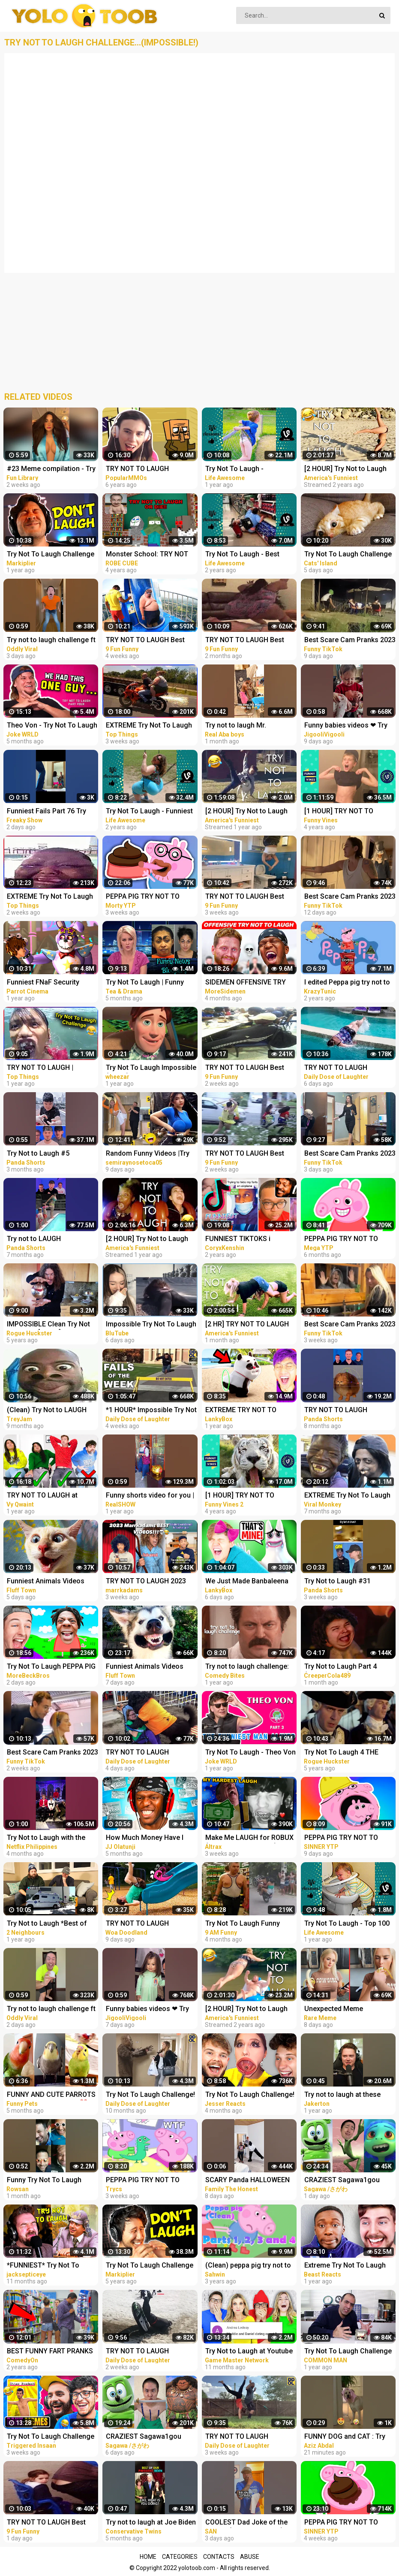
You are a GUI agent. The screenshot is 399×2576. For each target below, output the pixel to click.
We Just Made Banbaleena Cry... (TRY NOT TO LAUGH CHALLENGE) (246, 1582)
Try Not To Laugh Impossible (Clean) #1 (151, 1068)
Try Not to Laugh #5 (38, 1153)
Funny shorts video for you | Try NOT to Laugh (150, 1496)
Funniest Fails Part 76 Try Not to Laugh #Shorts (46, 812)
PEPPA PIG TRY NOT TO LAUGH (143, 897)
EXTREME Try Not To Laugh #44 (149, 726)
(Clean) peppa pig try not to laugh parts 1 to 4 (248, 2266)
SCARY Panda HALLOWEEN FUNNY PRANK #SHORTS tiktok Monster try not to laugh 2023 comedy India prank (247, 2181)
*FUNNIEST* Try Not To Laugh (43, 2266)
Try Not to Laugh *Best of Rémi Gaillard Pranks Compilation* (47, 1924)
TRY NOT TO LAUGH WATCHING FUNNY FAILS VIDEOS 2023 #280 (244, 2437)
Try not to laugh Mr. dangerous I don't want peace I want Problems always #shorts (241, 726)
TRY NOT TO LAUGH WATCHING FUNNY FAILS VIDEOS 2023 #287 (145, 1753)
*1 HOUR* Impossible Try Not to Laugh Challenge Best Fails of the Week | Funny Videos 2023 (151, 1411)
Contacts (218, 2556)
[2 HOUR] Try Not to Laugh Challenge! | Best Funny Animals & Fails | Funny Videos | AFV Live (246, 812)
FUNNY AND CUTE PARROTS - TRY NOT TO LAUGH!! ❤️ (51, 2095)
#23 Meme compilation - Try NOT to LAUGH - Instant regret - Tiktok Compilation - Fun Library (51, 469)
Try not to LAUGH (34, 1239)
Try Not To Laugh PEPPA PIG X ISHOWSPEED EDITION (51, 1667)
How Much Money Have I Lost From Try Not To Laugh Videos (150, 1838)
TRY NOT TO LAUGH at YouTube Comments (42, 1496)
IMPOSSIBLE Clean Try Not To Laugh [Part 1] (48, 1325)
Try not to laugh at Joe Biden (151, 2522)
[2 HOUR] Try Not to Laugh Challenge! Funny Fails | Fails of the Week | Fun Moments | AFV (250, 2009)
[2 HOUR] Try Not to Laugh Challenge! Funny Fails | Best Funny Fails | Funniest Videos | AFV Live (151, 1239)
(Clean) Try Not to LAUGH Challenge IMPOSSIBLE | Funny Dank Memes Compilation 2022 (47, 1411)
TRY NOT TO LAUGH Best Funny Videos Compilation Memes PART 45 (246, 1068)
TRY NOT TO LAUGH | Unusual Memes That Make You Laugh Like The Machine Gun (52, 1068)
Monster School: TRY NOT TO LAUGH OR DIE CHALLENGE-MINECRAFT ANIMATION (147, 555)
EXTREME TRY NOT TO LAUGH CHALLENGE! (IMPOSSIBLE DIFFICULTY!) (247, 1411)
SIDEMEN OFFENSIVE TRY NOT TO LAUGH (245, 983)
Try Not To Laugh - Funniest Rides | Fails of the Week (149, 812)
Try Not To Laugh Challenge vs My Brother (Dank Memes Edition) (51, 2437)
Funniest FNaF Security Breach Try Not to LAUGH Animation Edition (46, 983)
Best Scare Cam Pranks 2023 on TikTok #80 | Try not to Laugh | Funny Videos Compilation (52, 1753)
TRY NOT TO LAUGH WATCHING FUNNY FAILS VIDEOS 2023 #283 (145, 2352)
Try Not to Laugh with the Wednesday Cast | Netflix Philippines (46, 1838)
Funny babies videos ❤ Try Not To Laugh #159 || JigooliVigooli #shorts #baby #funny (147, 2009)
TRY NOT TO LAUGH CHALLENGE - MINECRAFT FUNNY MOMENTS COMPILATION (147, 469)
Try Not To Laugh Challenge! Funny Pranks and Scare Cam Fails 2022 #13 (150, 2095)
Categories (180, 2556)
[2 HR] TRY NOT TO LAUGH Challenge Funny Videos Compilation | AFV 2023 (247, 1325)
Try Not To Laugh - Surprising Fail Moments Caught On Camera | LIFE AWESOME (244, 469)
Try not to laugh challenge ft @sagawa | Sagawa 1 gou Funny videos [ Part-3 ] (51, 641)
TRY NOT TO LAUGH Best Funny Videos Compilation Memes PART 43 (246, 897)
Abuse (249, 2556)
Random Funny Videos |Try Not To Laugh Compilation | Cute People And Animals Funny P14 (149, 1154)
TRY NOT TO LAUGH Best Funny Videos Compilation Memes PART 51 (48, 2523)
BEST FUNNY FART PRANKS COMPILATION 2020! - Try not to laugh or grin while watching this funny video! (52, 2352)
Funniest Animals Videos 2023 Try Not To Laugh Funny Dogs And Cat (53, 1582)
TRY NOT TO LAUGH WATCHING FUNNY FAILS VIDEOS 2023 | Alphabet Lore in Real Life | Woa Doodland (150, 1924)
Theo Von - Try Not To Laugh (52, 725)
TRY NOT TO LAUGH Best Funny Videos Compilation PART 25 (246, 641)
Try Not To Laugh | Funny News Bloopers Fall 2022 (145, 983)
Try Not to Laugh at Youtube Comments (249, 2352)
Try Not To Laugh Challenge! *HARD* (249, 2095)
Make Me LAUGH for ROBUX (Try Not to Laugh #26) (249, 1838)
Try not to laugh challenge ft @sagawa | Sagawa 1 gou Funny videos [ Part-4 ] (51, 2009)
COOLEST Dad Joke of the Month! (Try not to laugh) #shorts (246, 2523)
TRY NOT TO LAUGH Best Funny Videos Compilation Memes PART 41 (147, 641)
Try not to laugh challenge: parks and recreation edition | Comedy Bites (251, 1667)
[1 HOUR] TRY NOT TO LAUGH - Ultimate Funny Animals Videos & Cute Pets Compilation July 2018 (249, 1496)
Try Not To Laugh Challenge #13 (149, 2266)
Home (148, 2556)
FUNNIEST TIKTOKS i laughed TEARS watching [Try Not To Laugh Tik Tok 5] (249, 1239)
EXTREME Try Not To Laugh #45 (50, 897)
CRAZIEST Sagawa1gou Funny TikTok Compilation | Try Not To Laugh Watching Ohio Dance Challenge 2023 (149, 2437)
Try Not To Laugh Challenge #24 (50, 555)
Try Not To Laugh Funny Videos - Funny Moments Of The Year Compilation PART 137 (249, 1924)
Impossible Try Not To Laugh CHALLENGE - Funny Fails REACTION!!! (151, 1325)
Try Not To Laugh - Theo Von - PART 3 (250, 1753)
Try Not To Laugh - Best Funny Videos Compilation (246, 555)
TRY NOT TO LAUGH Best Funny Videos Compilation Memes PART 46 (246, 1154)
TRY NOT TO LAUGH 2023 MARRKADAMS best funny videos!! (147, 1582)
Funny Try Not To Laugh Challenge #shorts (44, 2181)
